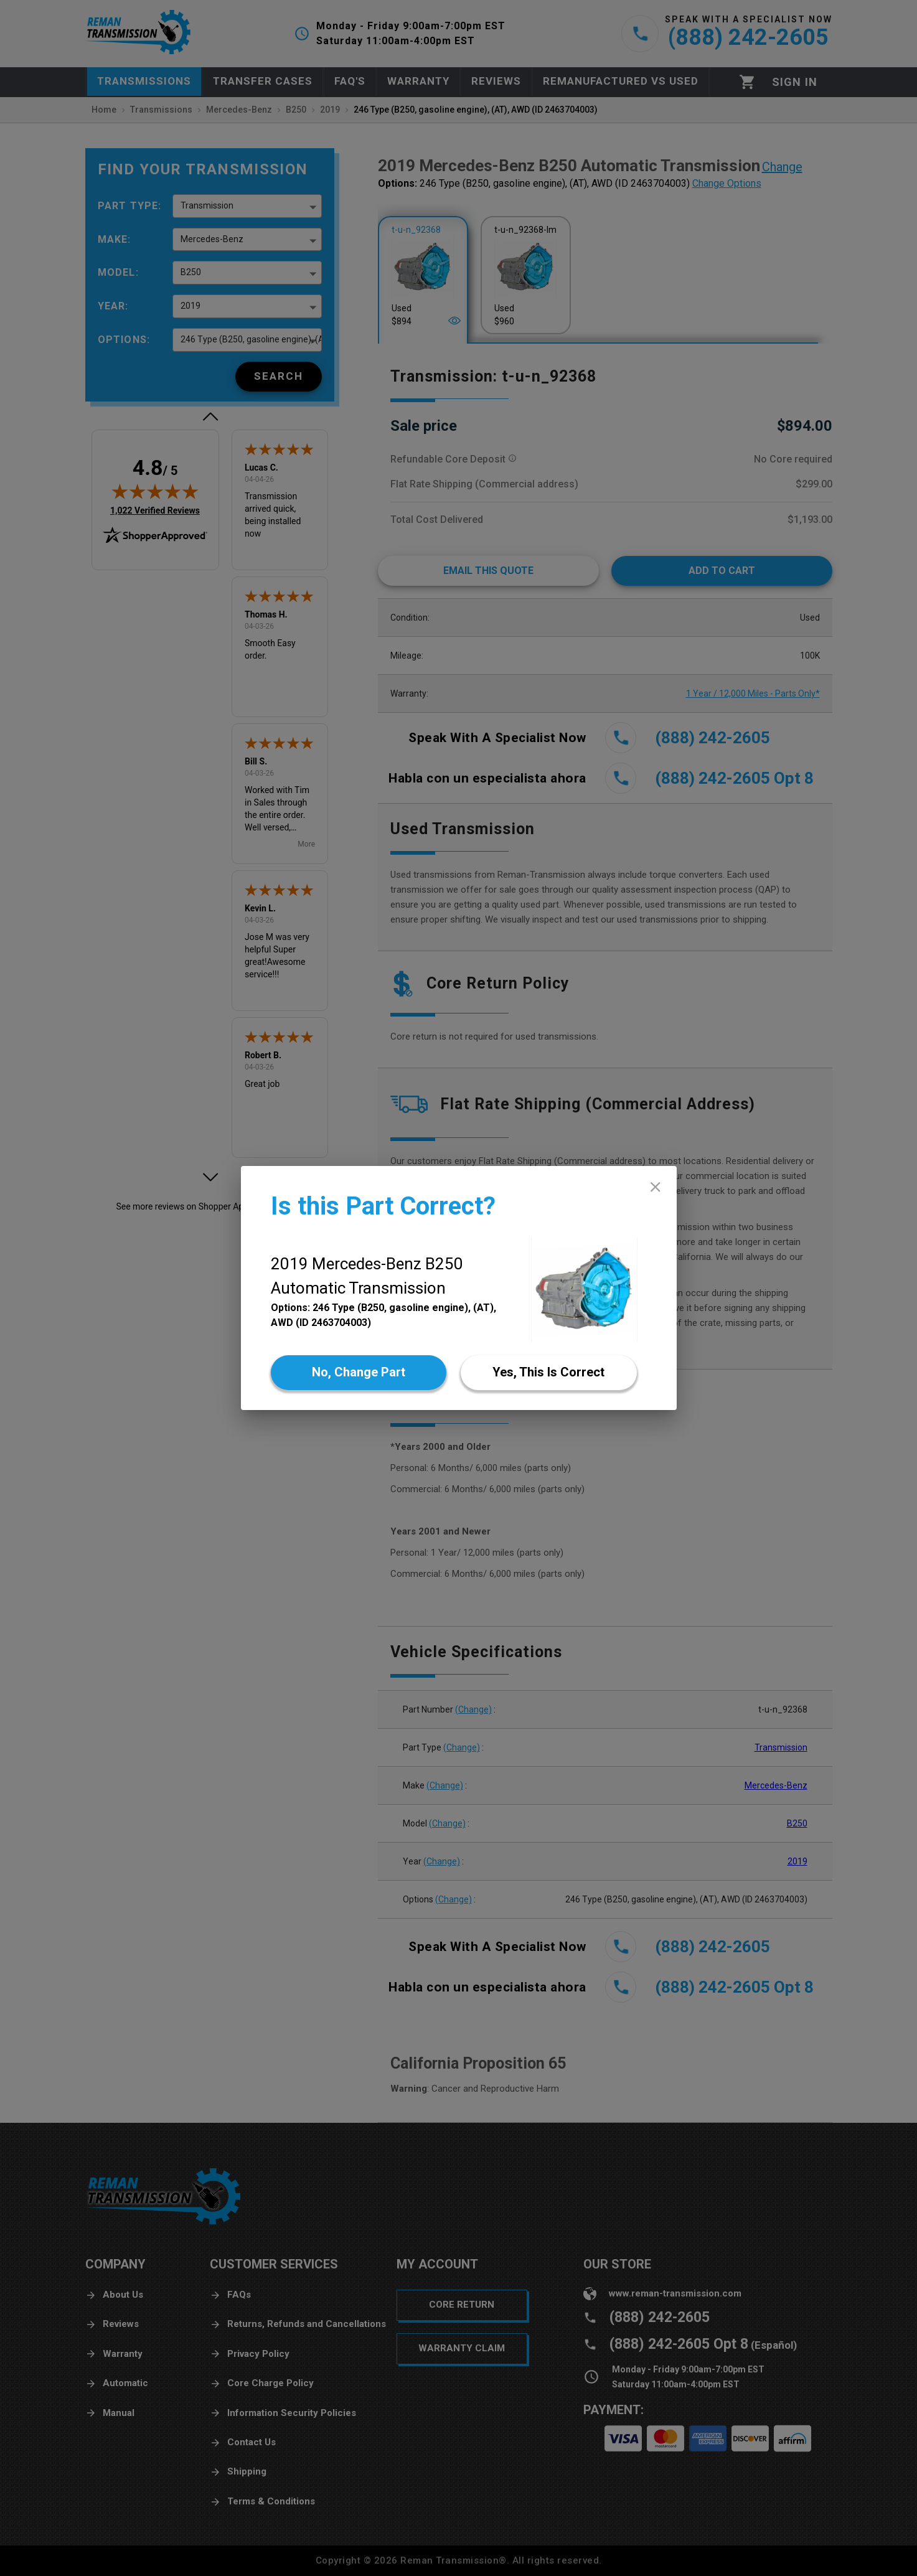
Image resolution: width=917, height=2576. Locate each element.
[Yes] (548, 1372)
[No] (358, 1372)
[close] (655, 1187)
